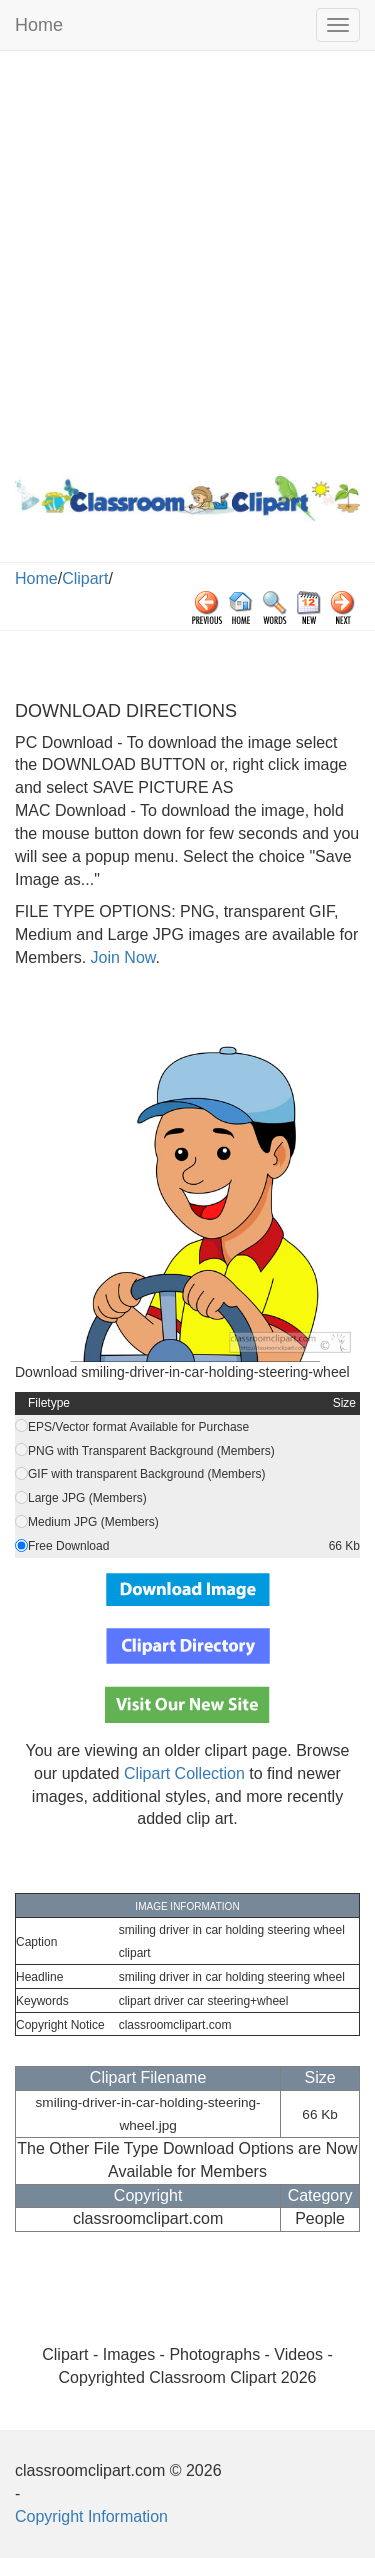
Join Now (120, 957)
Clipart (85, 578)
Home (39, 25)
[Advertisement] (187, 258)
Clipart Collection (184, 1773)
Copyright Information (91, 2516)
